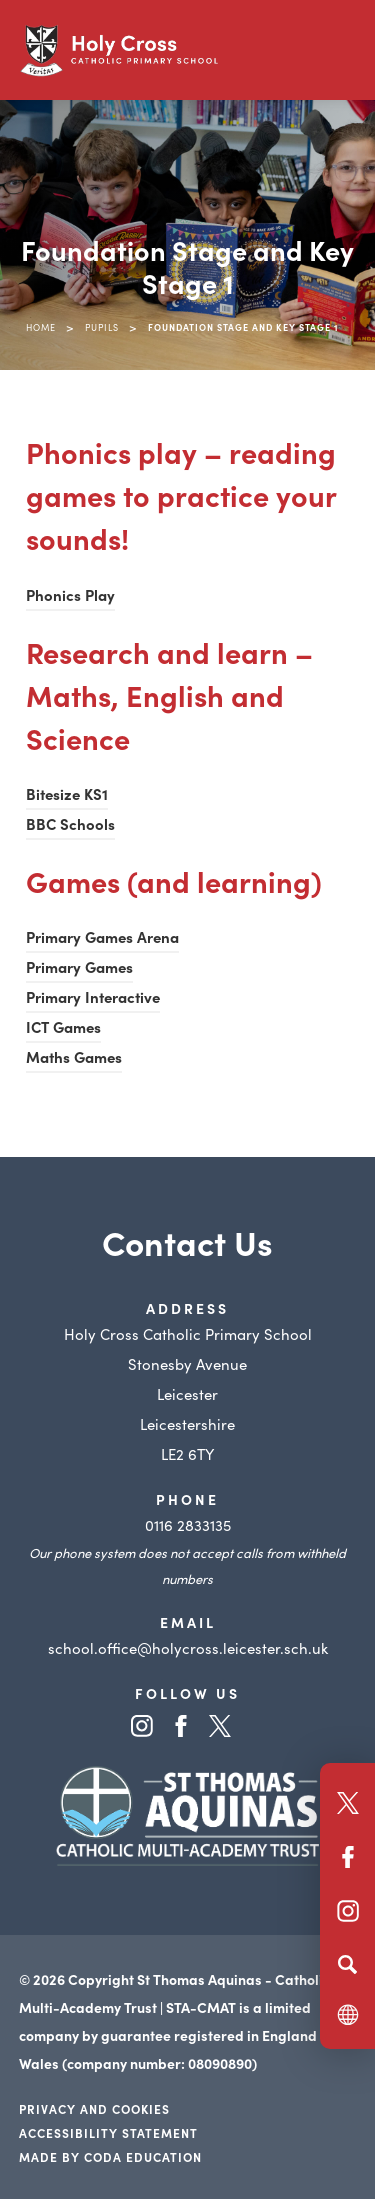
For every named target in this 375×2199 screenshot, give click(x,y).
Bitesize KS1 (67, 793)
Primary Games (79, 966)
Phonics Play (70, 594)
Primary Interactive (93, 996)
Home (41, 327)
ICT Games (63, 1026)
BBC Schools (70, 823)
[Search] (347, 1964)
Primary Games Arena (102, 936)
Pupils (102, 327)
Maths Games (74, 1056)
